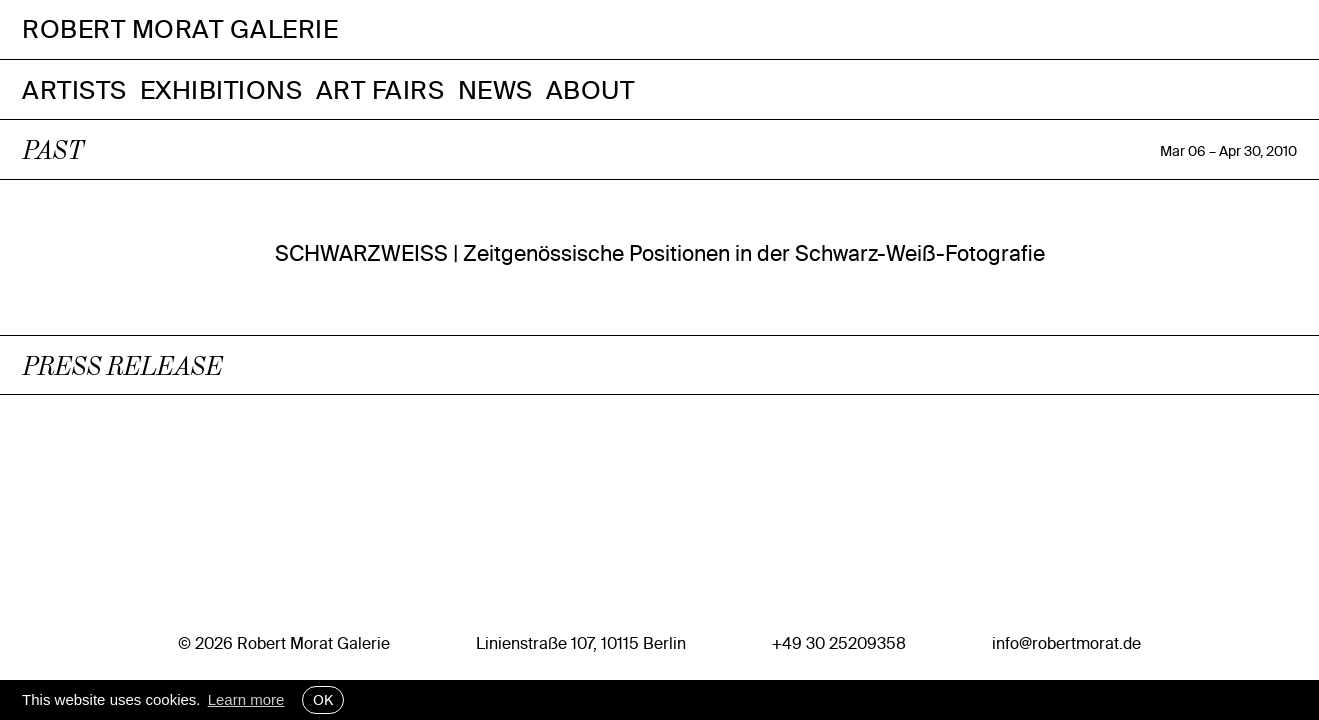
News (495, 89)
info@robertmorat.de (1066, 643)
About (590, 89)
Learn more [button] (246, 699)
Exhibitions (221, 89)
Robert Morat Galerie (180, 29)
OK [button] (323, 700)
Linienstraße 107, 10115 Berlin (581, 643)
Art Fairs (380, 89)
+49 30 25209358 (839, 643)
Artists (74, 89)
